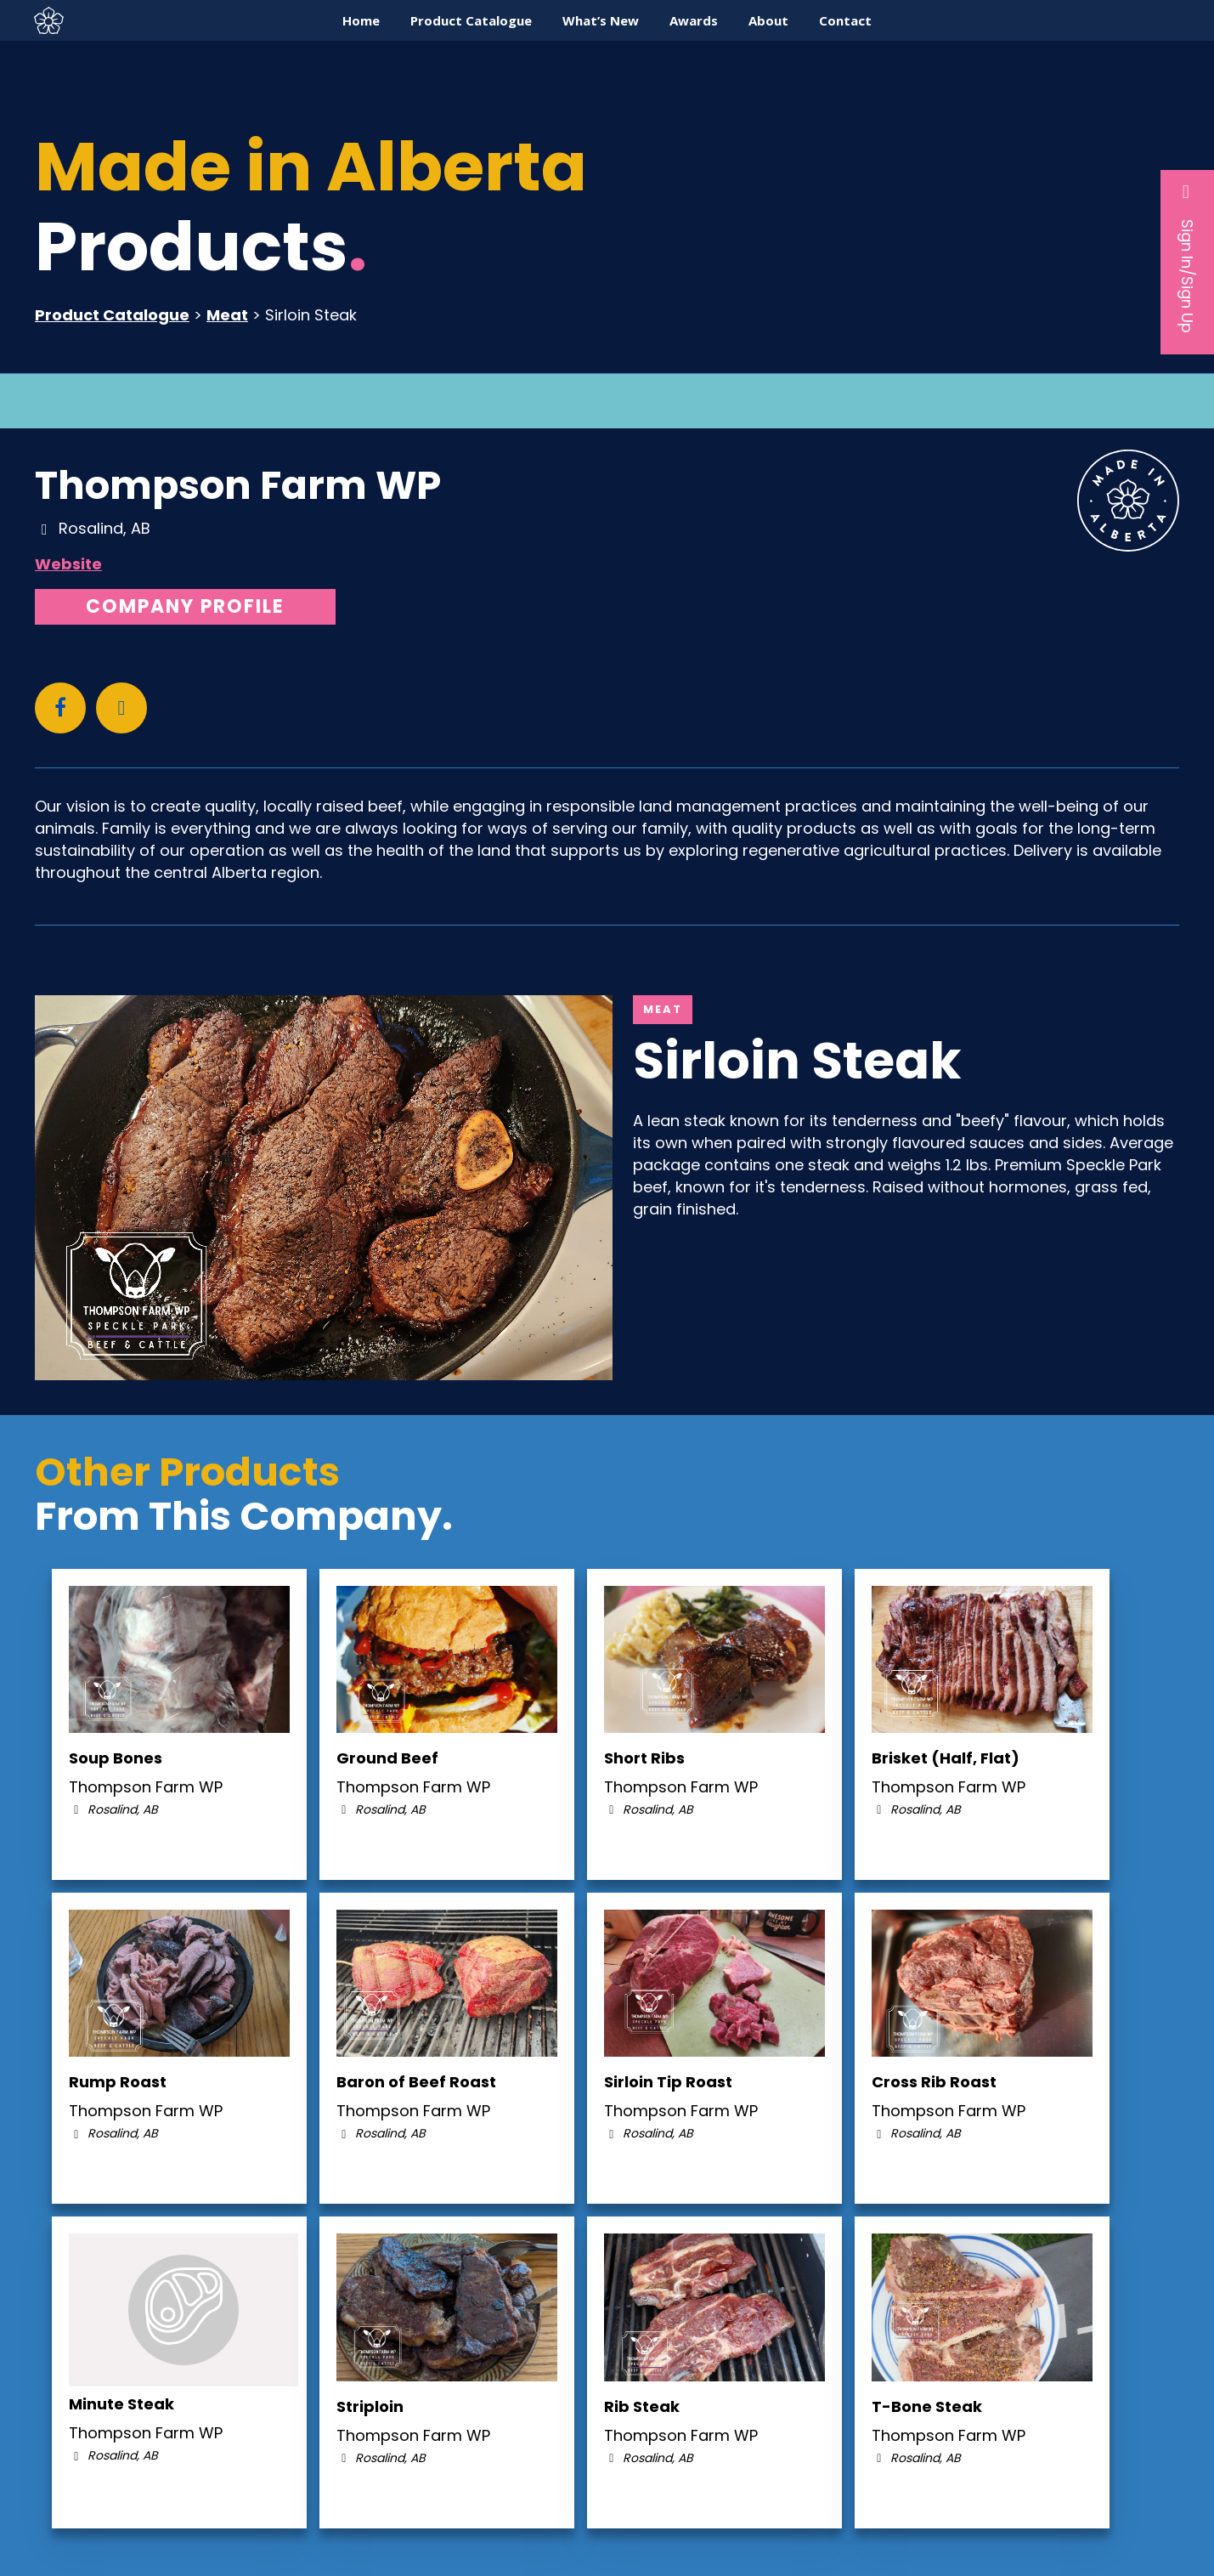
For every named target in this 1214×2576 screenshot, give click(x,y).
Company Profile (185, 606)
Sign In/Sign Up (1187, 257)
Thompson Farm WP (238, 485)
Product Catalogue (112, 315)
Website (68, 564)
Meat (227, 315)
